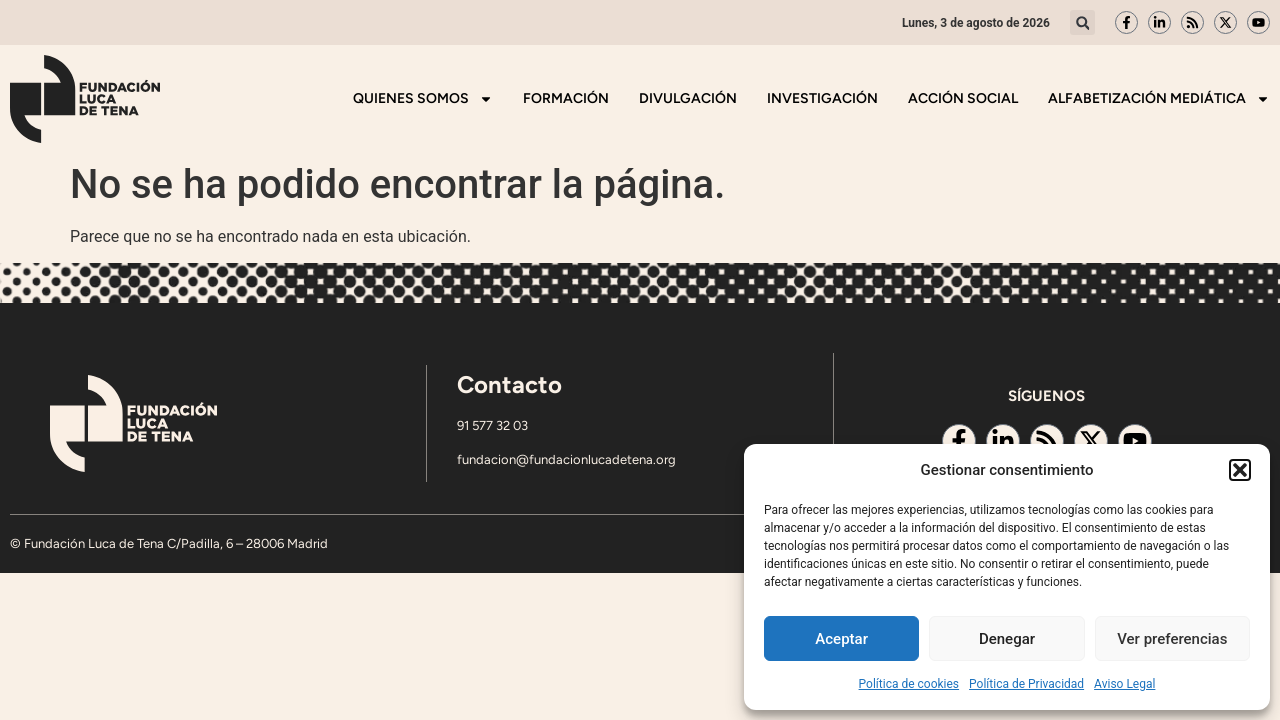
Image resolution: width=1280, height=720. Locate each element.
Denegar (1007, 639)
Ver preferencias (1172, 639)
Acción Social (963, 98)
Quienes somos (423, 99)
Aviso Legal (1124, 684)
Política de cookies (909, 684)
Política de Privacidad (1026, 684)
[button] (1240, 470)
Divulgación (688, 98)
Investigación (822, 98)
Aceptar (841, 639)
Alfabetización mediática (1159, 99)
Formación (566, 98)
